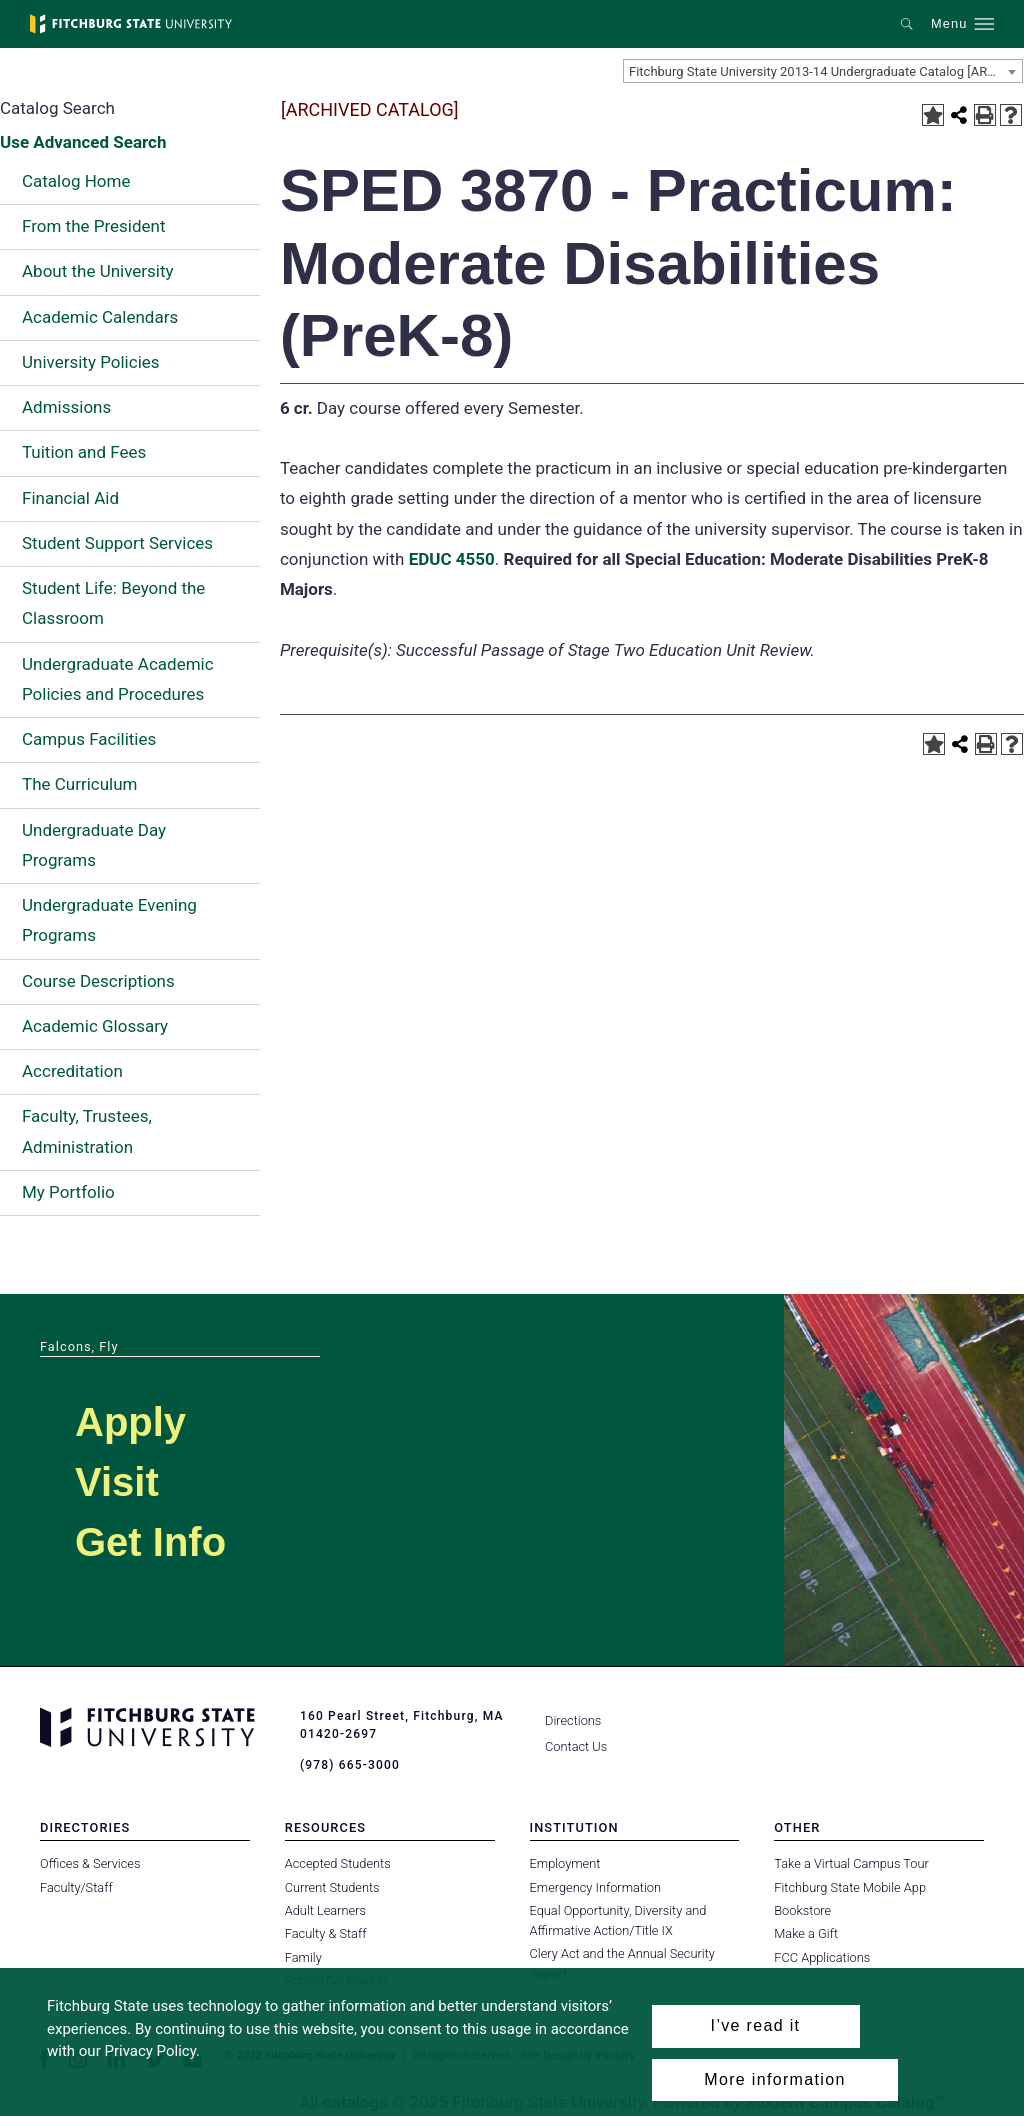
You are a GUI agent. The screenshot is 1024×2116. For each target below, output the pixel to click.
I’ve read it (756, 2025)
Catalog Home (76, 181)
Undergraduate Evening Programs (109, 920)
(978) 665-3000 (350, 1765)
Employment (565, 1863)
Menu (949, 24)
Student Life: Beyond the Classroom (113, 603)
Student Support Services (117, 543)
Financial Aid (70, 498)
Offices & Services (90, 1863)
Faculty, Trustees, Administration (87, 1131)
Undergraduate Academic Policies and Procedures (118, 679)
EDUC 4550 (452, 559)
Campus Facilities (89, 739)
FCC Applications (822, 1957)
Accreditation (72, 1071)
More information (774, 2079)
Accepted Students (338, 1863)
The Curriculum (80, 784)
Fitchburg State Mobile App (850, 1887)
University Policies (91, 362)
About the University (98, 271)
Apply (130, 1422)
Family (303, 1957)
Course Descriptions (98, 981)
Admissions (66, 407)
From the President (94, 226)
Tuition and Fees (84, 452)
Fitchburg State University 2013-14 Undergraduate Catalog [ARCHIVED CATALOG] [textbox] (825, 71)
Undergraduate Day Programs (94, 845)
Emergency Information (596, 1887)
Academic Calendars (100, 317)
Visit (117, 1482)
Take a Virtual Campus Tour (851, 1863)
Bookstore (802, 1910)
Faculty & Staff (326, 1933)
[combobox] (823, 71)
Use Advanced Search (83, 142)
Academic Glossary (95, 1026)
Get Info (150, 1542)
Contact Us (576, 1746)
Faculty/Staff (76, 1887)
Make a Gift (806, 1933)
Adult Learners (325, 1910)
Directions (573, 1720)
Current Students (332, 1887)
